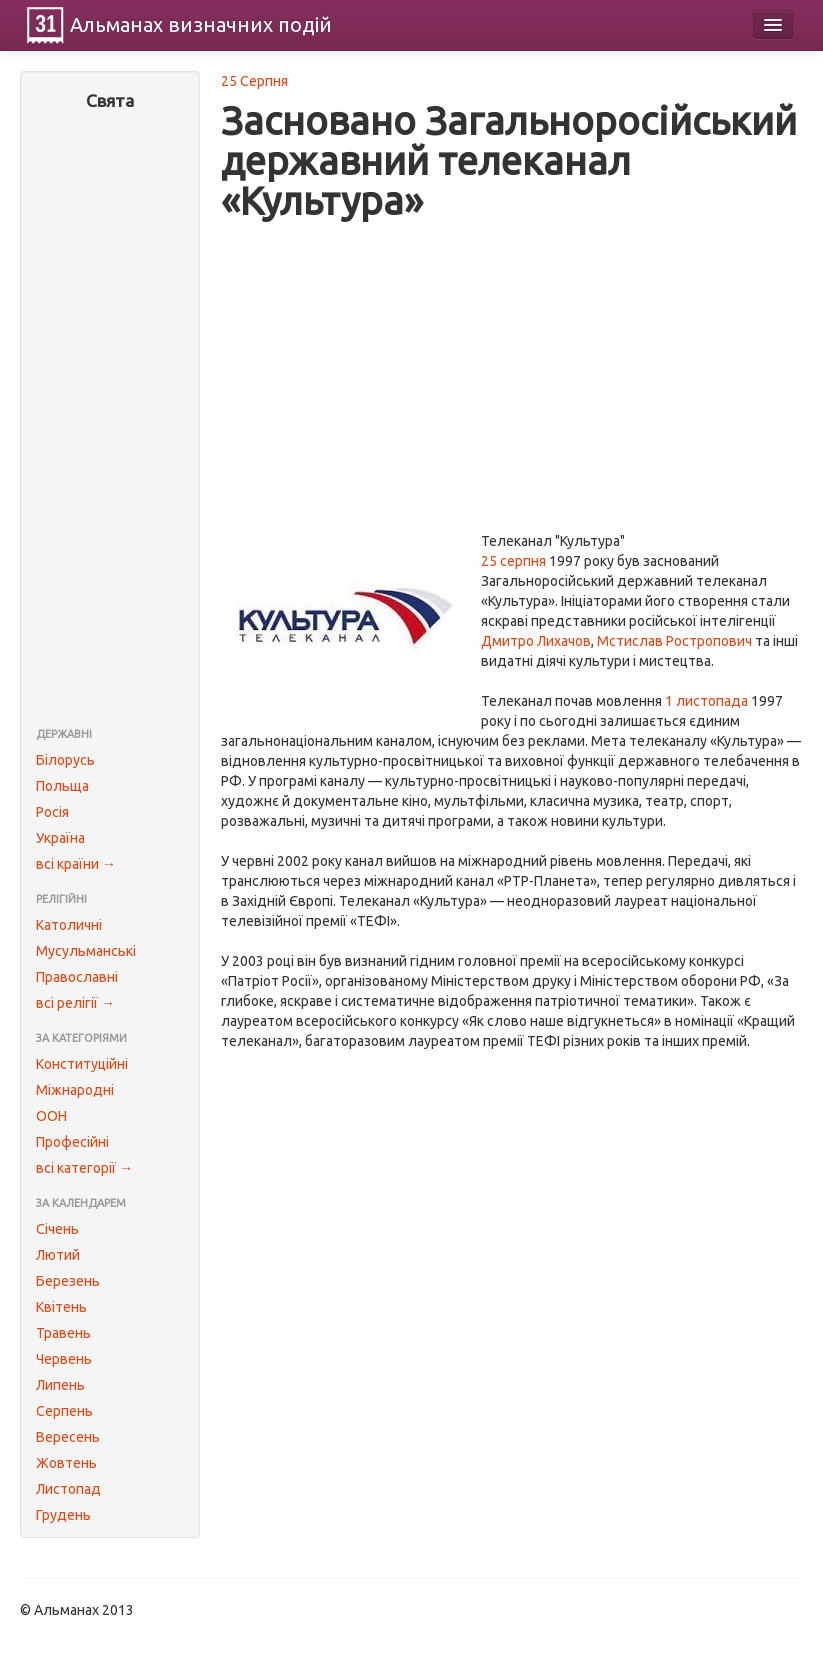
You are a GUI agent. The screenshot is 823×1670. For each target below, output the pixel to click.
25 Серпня (254, 81)
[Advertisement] (110, 421)
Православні (77, 977)
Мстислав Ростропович (674, 641)
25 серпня (513, 561)
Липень (60, 1385)
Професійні (72, 1142)
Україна (60, 838)
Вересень (68, 1437)
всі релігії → (75, 1003)
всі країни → (76, 864)
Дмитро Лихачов (536, 641)
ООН (51, 1116)
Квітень (61, 1307)
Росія (52, 812)
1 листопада (706, 701)
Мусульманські (86, 951)
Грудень (63, 1515)
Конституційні (82, 1064)
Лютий (58, 1255)
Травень (63, 1333)
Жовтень (66, 1463)
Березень (68, 1281)
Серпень (64, 1411)
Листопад (68, 1489)
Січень (57, 1229)
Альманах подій (201, 24)
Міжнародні (75, 1090)
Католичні (69, 925)
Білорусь (65, 760)
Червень (64, 1359)
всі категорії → (84, 1168)
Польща (62, 786)
